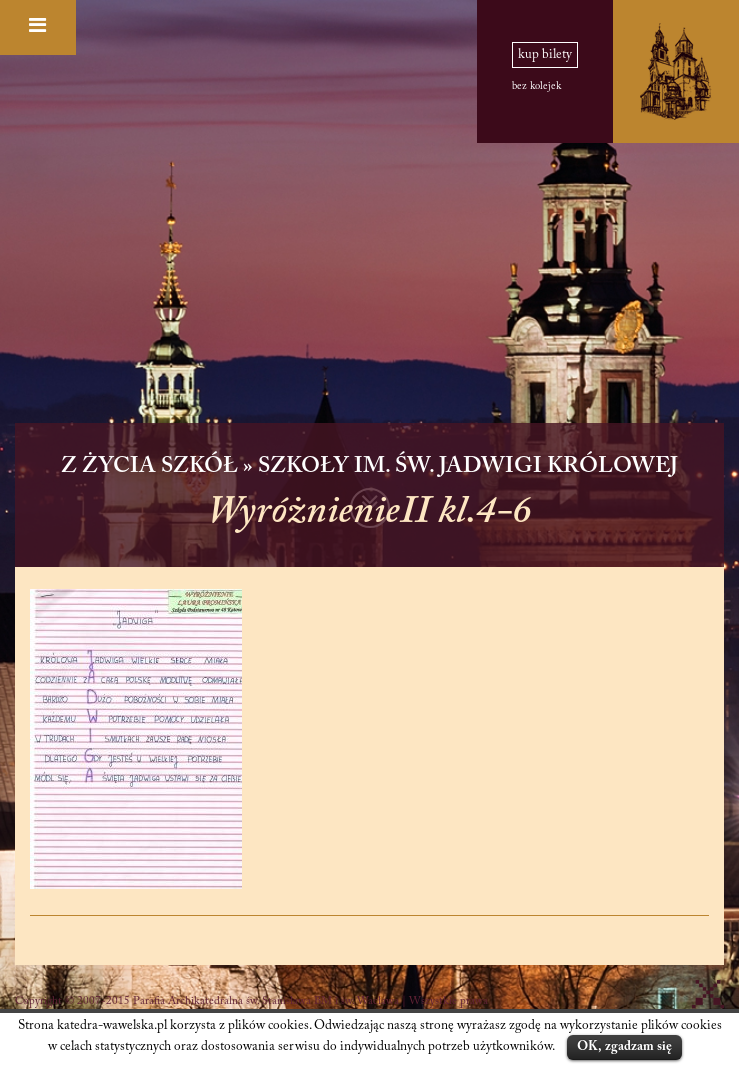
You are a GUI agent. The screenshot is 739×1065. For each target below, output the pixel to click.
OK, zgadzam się (624, 1046)
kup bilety (545, 55)
